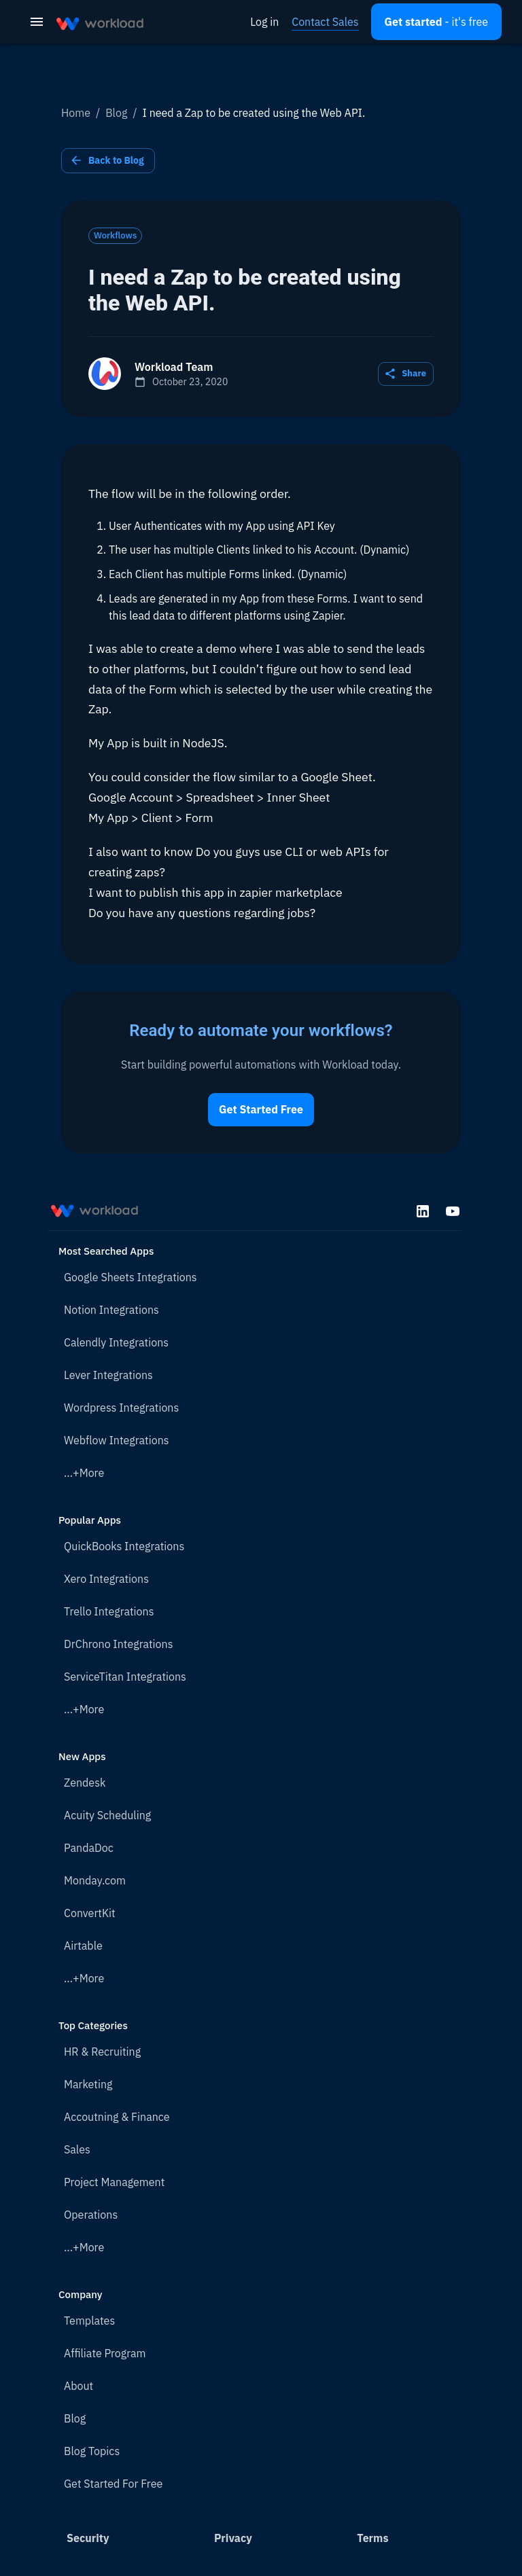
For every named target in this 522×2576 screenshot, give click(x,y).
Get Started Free (261, 1109)
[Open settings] (436, 21)
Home (75, 113)
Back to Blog (108, 161)
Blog (116, 113)
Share (406, 374)
